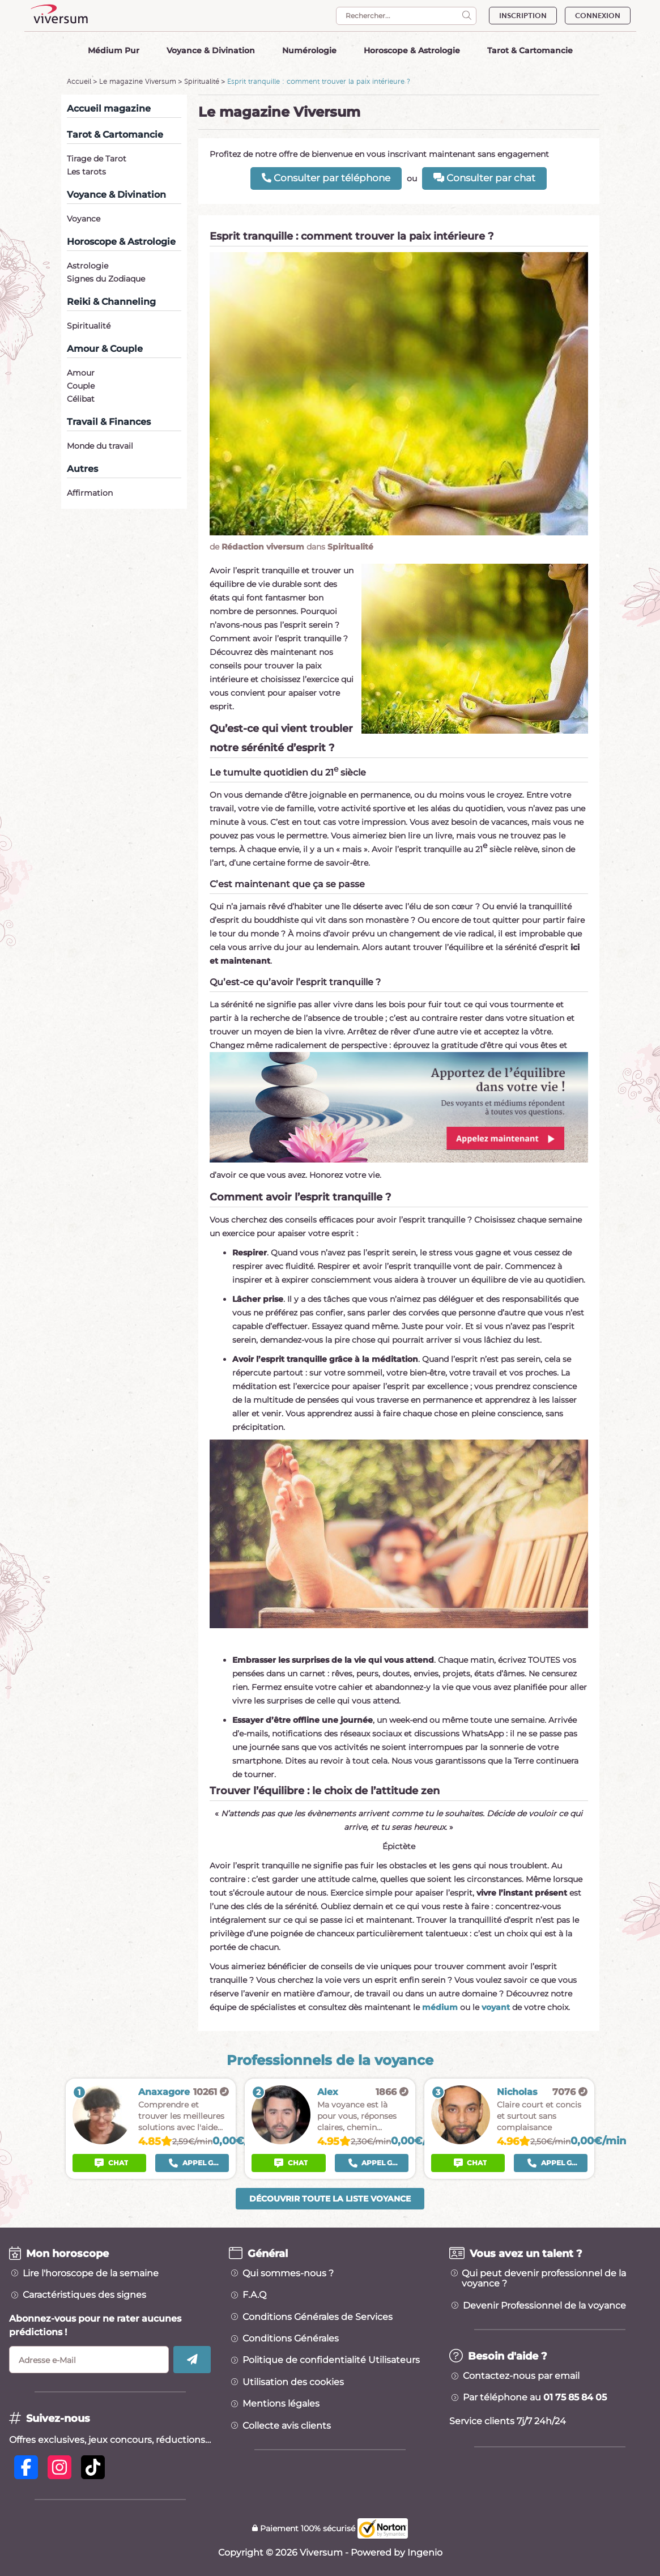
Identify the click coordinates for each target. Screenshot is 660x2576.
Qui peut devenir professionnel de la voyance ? (544, 2278)
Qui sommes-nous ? (288, 2273)
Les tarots (86, 172)
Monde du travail (100, 446)
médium (440, 2007)
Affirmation (90, 493)
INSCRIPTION (523, 15)
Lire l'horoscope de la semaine (91, 2273)
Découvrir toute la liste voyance (330, 2199)
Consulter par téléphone (326, 178)
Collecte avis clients (286, 2426)
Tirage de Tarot (96, 159)
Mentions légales (281, 2404)
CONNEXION (597, 15)
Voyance (83, 219)
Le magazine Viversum (137, 81)
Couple (81, 386)
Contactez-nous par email (521, 2376)
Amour (81, 373)
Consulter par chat (484, 178)
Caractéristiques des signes (84, 2295)
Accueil (79, 81)
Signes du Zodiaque (106, 279)
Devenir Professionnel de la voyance (544, 2306)
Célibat (81, 399)
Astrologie (87, 266)
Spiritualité (201, 81)
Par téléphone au (535, 2397)
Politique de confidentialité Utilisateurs (331, 2360)
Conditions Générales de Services (317, 2317)
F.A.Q (254, 2295)
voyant (496, 2007)
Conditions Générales (290, 2339)
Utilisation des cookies (293, 2382)
